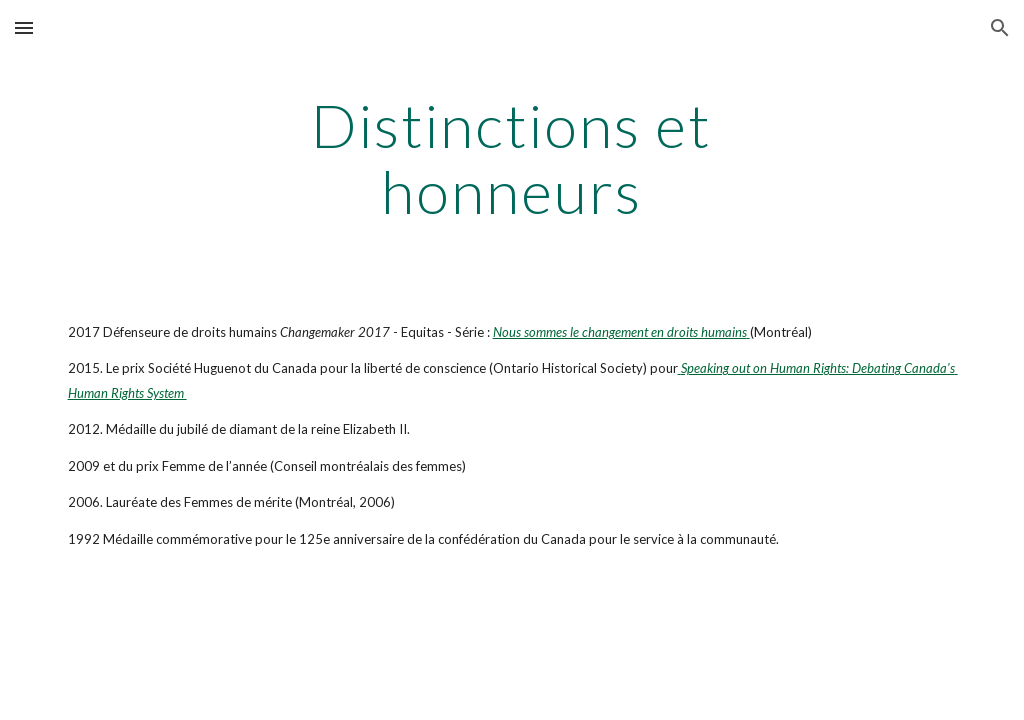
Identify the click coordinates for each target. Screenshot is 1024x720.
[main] (511, 158)
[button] (24, 27)
